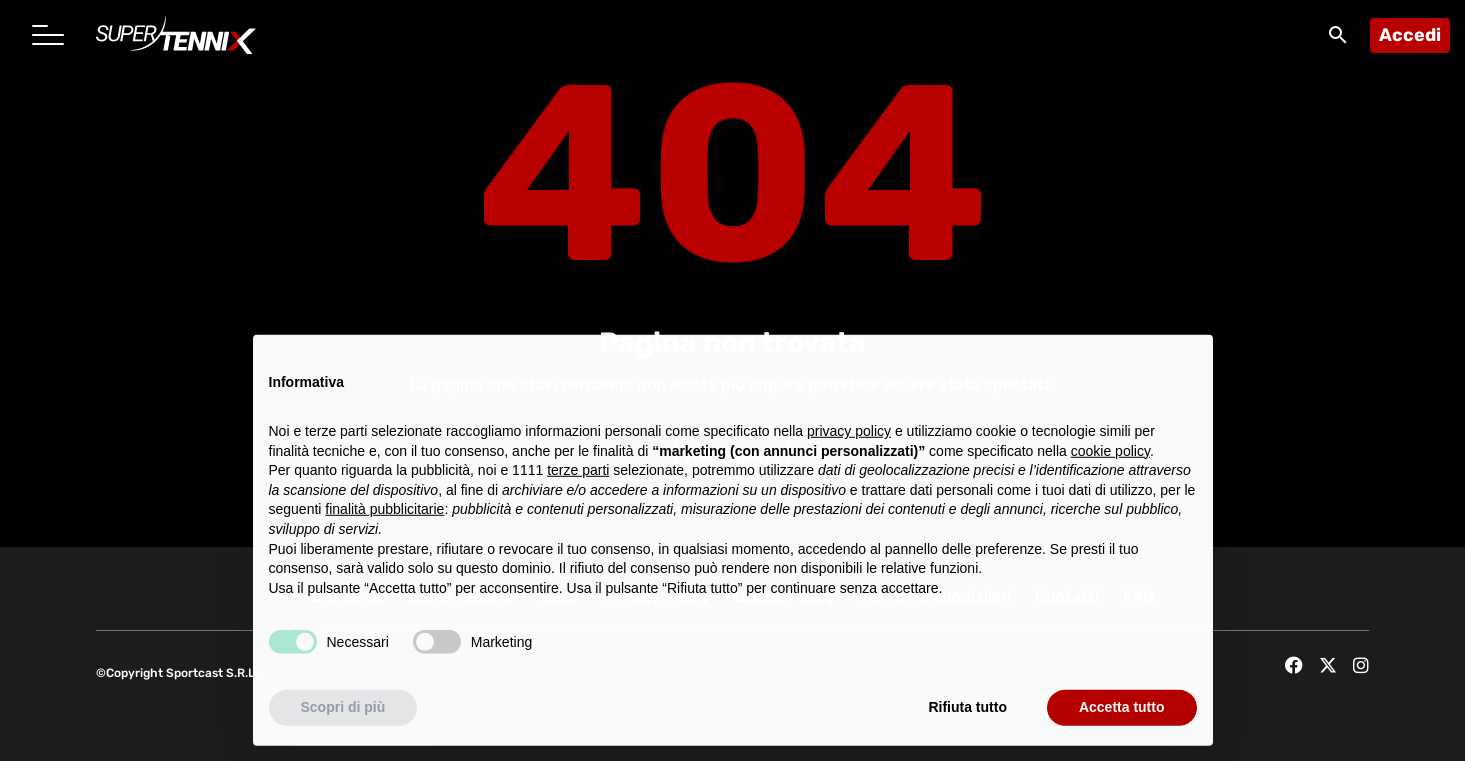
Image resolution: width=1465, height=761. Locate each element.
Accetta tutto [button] (1122, 716)
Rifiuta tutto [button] (967, 716)
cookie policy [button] (1110, 459)
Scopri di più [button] (343, 716)
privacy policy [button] (849, 440)
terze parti (578, 479)
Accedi (1410, 35)
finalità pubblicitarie (384, 518)
